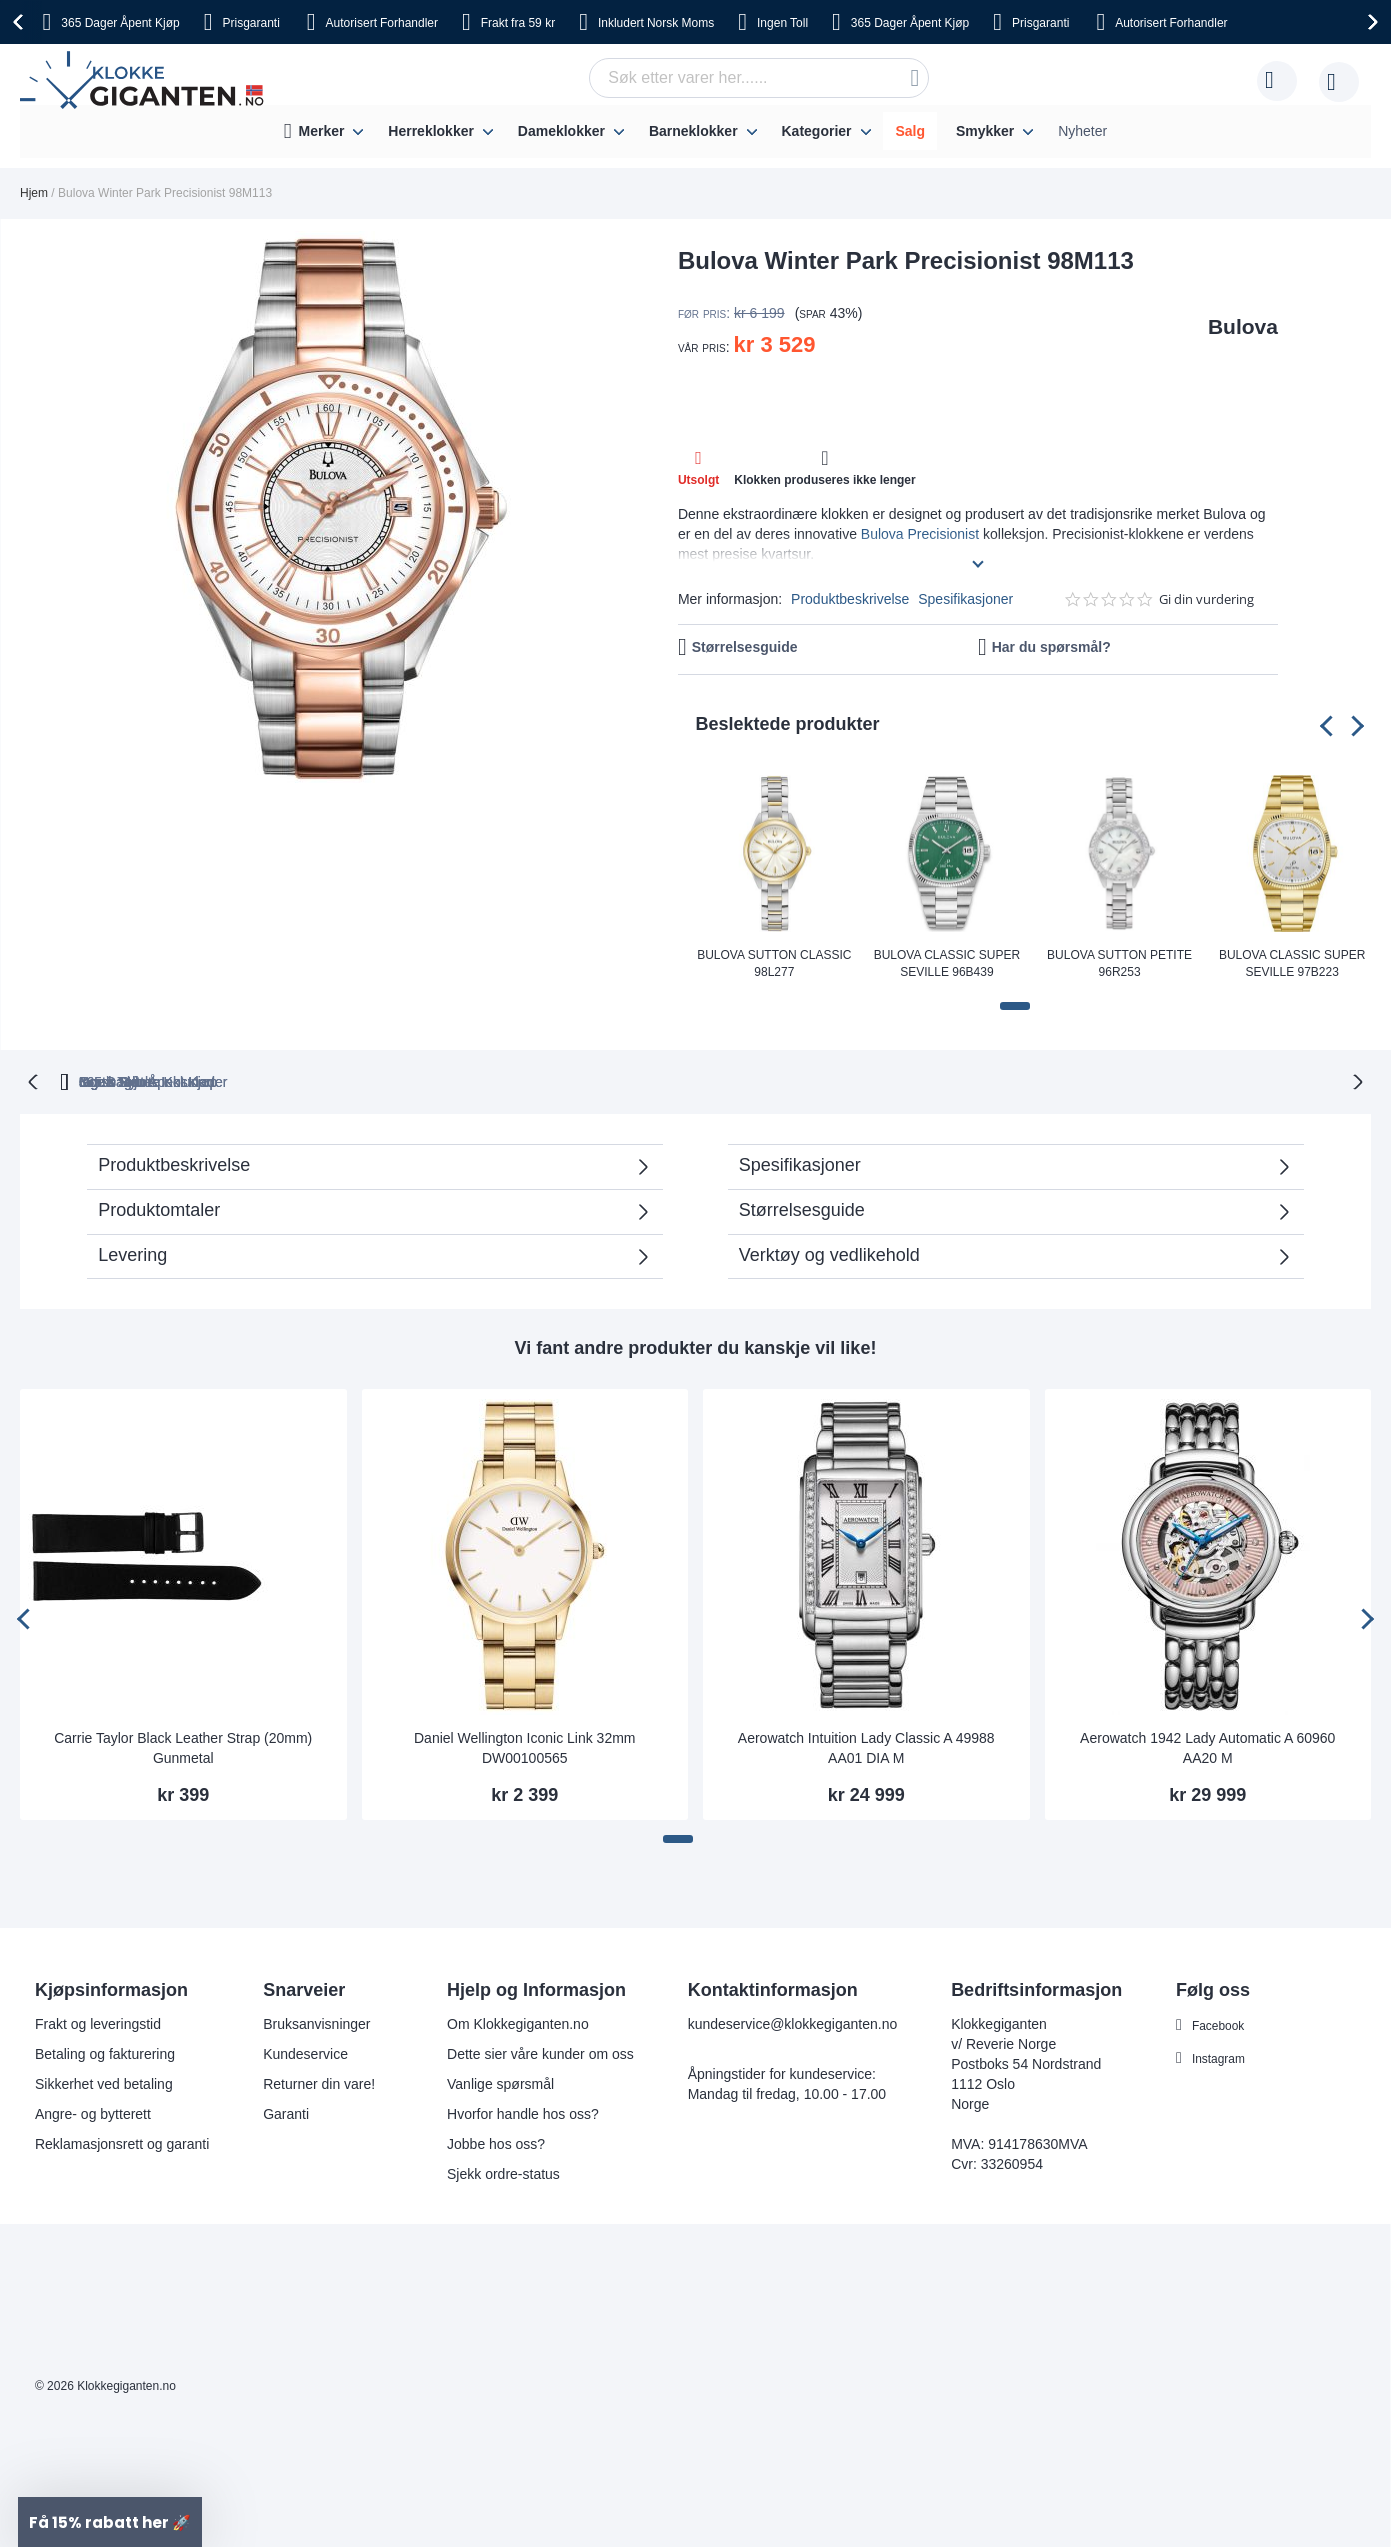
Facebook (1222, 2023)
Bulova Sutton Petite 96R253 (1119, 963)
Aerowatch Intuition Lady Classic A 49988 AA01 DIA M (866, 1746)
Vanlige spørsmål (500, 2082)
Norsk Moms (656, 23)
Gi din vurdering (1206, 599)
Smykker (985, 131)
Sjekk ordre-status (503, 2172)
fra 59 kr (518, 23)
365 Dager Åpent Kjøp (350, 1080)
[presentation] (21, 22)
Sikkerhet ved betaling (104, 2082)
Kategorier (816, 131)
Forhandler (382, 23)
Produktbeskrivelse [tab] (174, 1163)
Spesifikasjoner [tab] (800, 1163)
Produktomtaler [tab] (364, 1214)
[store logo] (145, 81)
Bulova (1243, 326)
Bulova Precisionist (920, 534)
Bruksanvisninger (316, 2022)
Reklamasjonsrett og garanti (122, 2142)
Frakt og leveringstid (98, 2022)
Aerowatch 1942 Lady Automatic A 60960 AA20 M (1207, 1746)
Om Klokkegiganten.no (518, 2022)
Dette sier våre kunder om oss (540, 2052)
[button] (1015, 1006)
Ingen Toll (668, 1080)
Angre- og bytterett (93, 2112)
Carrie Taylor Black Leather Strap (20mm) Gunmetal (183, 1746)
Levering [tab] (132, 1253)
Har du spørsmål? (1051, 647)
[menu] (695, 131)
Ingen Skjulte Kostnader (1054, 1080)
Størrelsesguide (745, 647)
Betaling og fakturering (105, 2052)
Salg (910, 131)
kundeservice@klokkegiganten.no (793, 2022)
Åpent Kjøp (120, 23)
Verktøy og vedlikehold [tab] (829, 1253)
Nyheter (1082, 131)
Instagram (1223, 2056)
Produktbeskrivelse (850, 599)
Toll (782, 23)
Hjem (34, 193)
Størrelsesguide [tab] (802, 1208)
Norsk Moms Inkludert (839, 1080)
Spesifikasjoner (965, 599)
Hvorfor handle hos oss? (523, 2112)
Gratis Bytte (529, 1080)
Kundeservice (305, 2052)
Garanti (286, 2112)
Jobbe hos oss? (496, 2142)
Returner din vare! (319, 2082)
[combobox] (759, 78)
